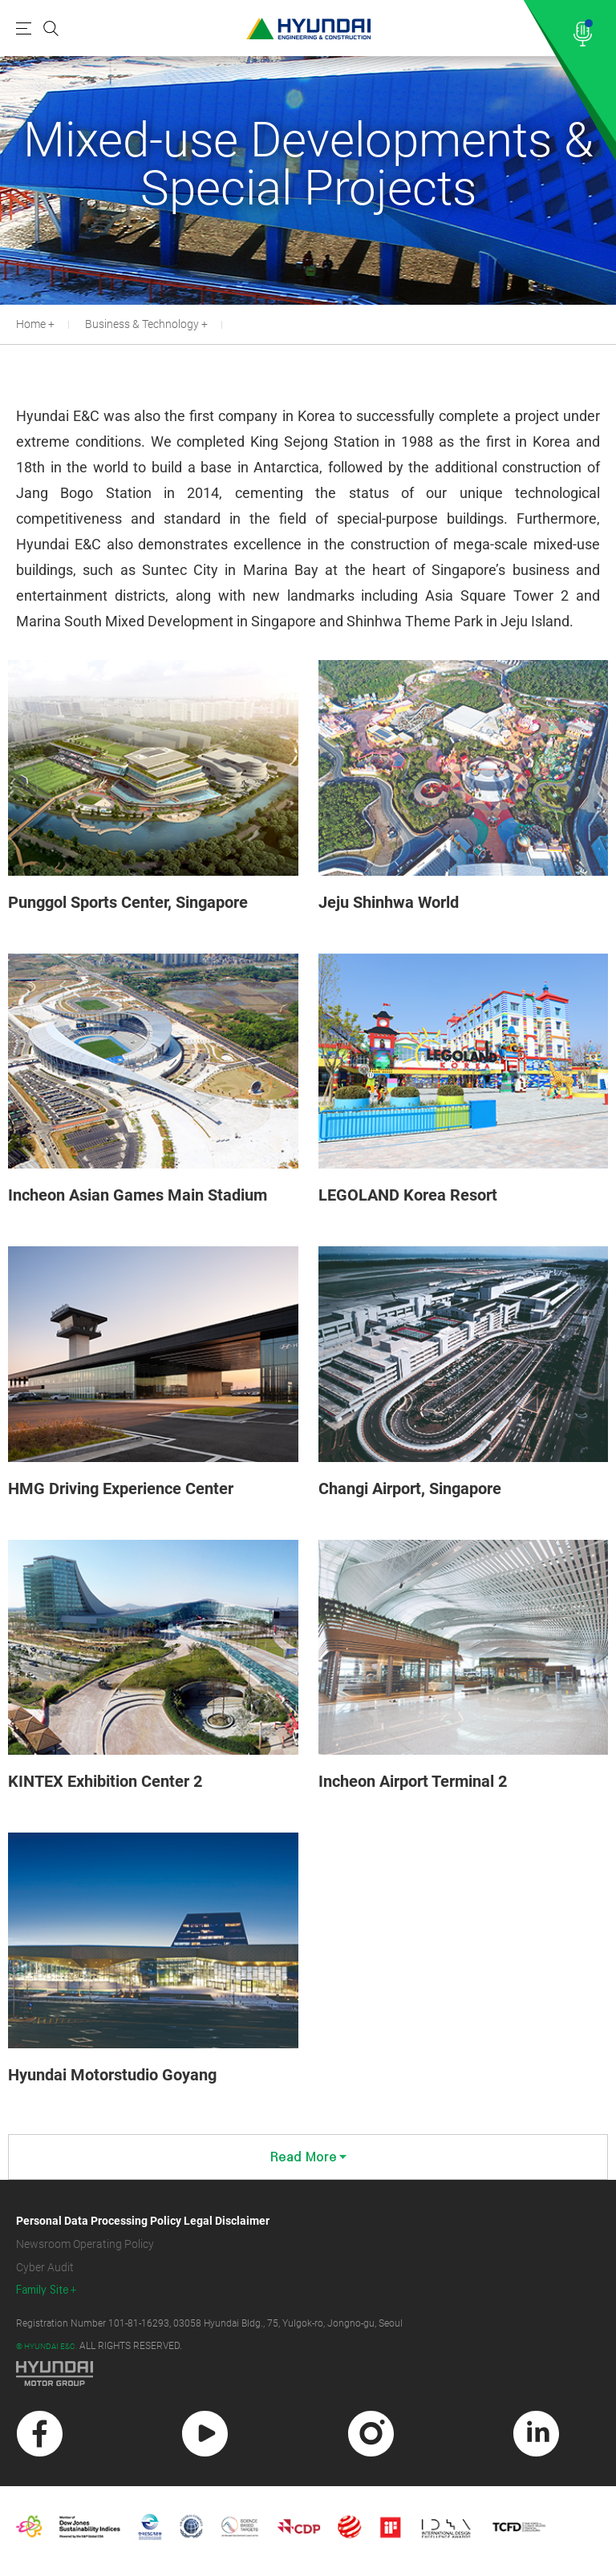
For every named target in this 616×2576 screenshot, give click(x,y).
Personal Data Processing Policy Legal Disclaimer (143, 2220)
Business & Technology (142, 324)
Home (31, 324)
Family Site (42, 2290)
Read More (308, 2157)
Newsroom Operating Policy (85, 2244)
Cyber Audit (45, 2267)
